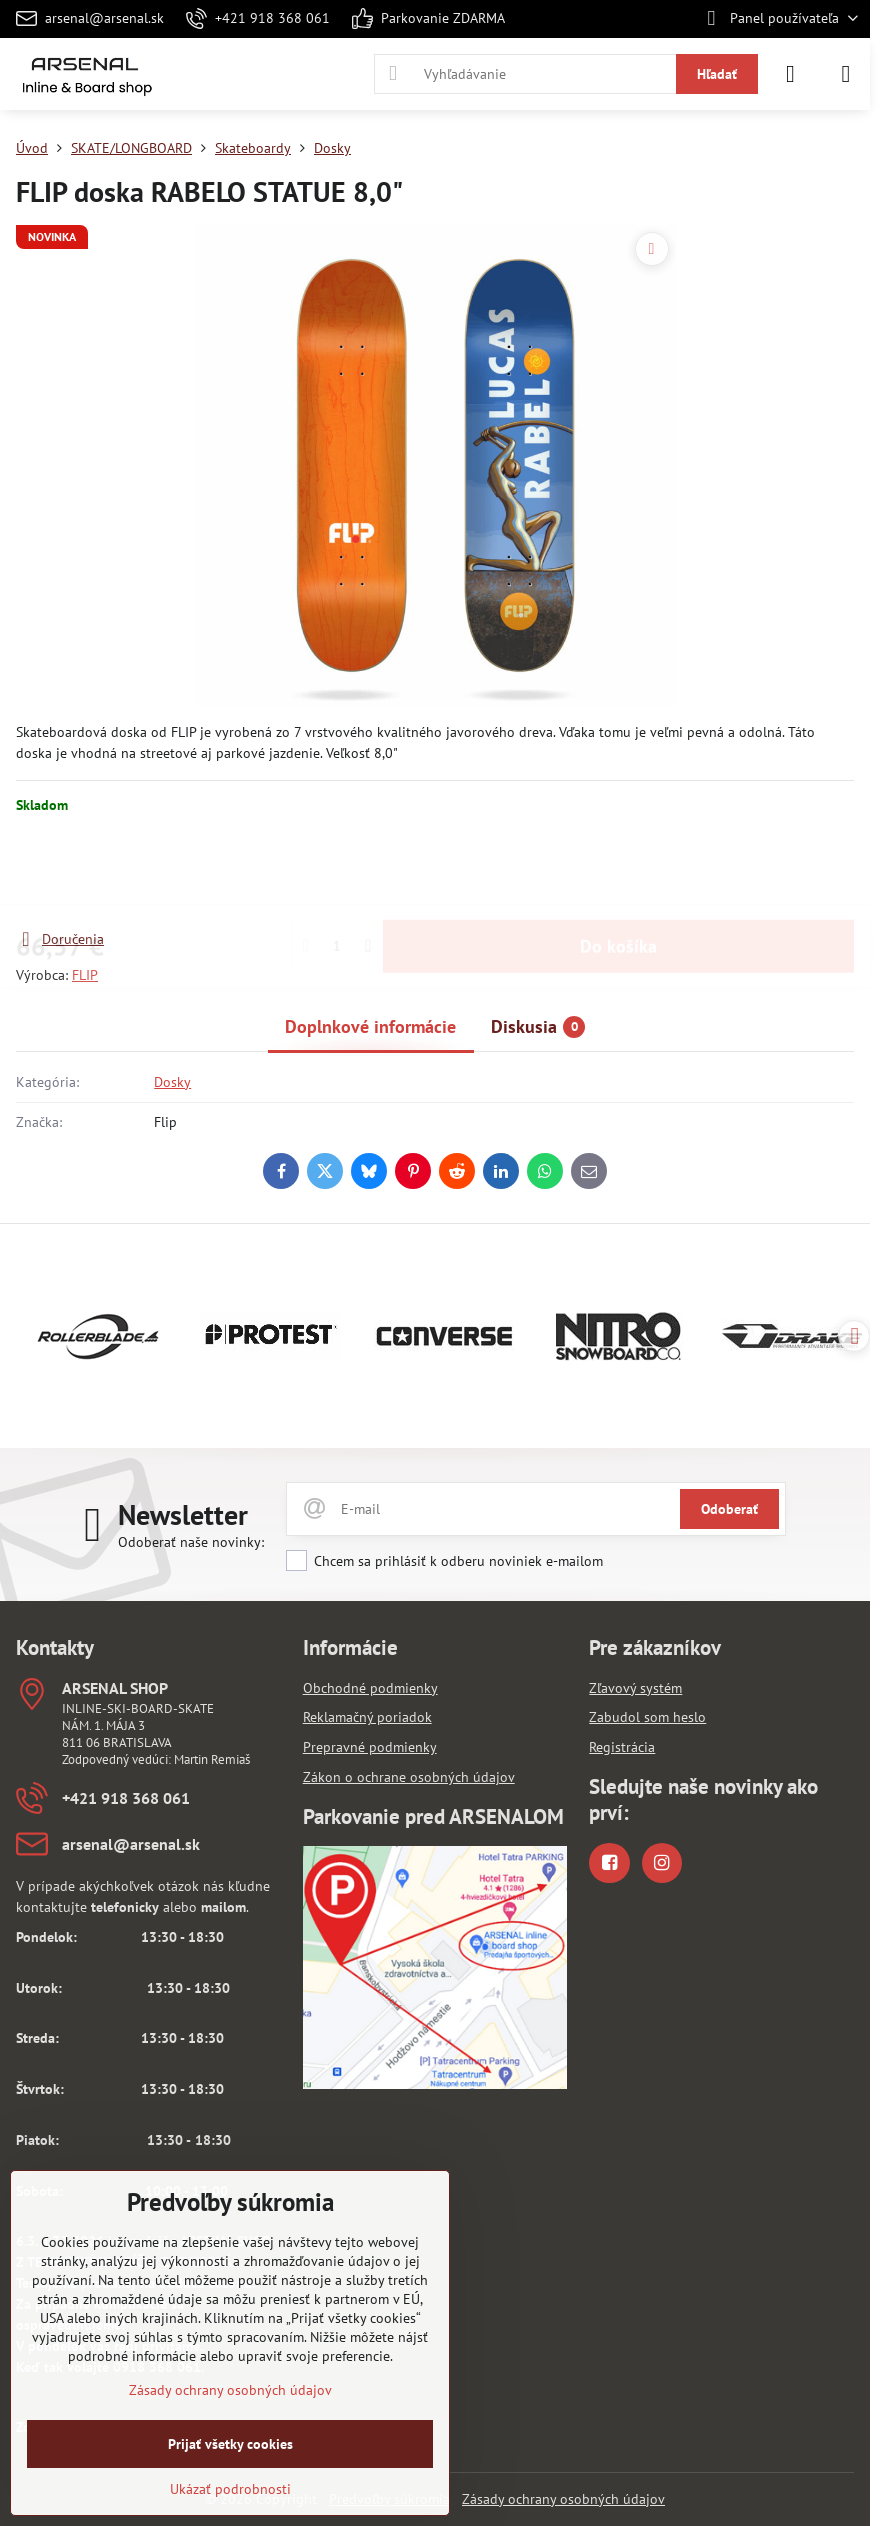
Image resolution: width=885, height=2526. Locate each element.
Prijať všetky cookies (230, 2444)
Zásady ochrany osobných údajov (563, 2499)
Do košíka (618, 871)
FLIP (85, 975)
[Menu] (846, 74)
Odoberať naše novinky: (191, 1542)
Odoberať (729, 1509)
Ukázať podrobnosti (230, 2489)
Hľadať (717, 74)
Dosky (172, 1082)
